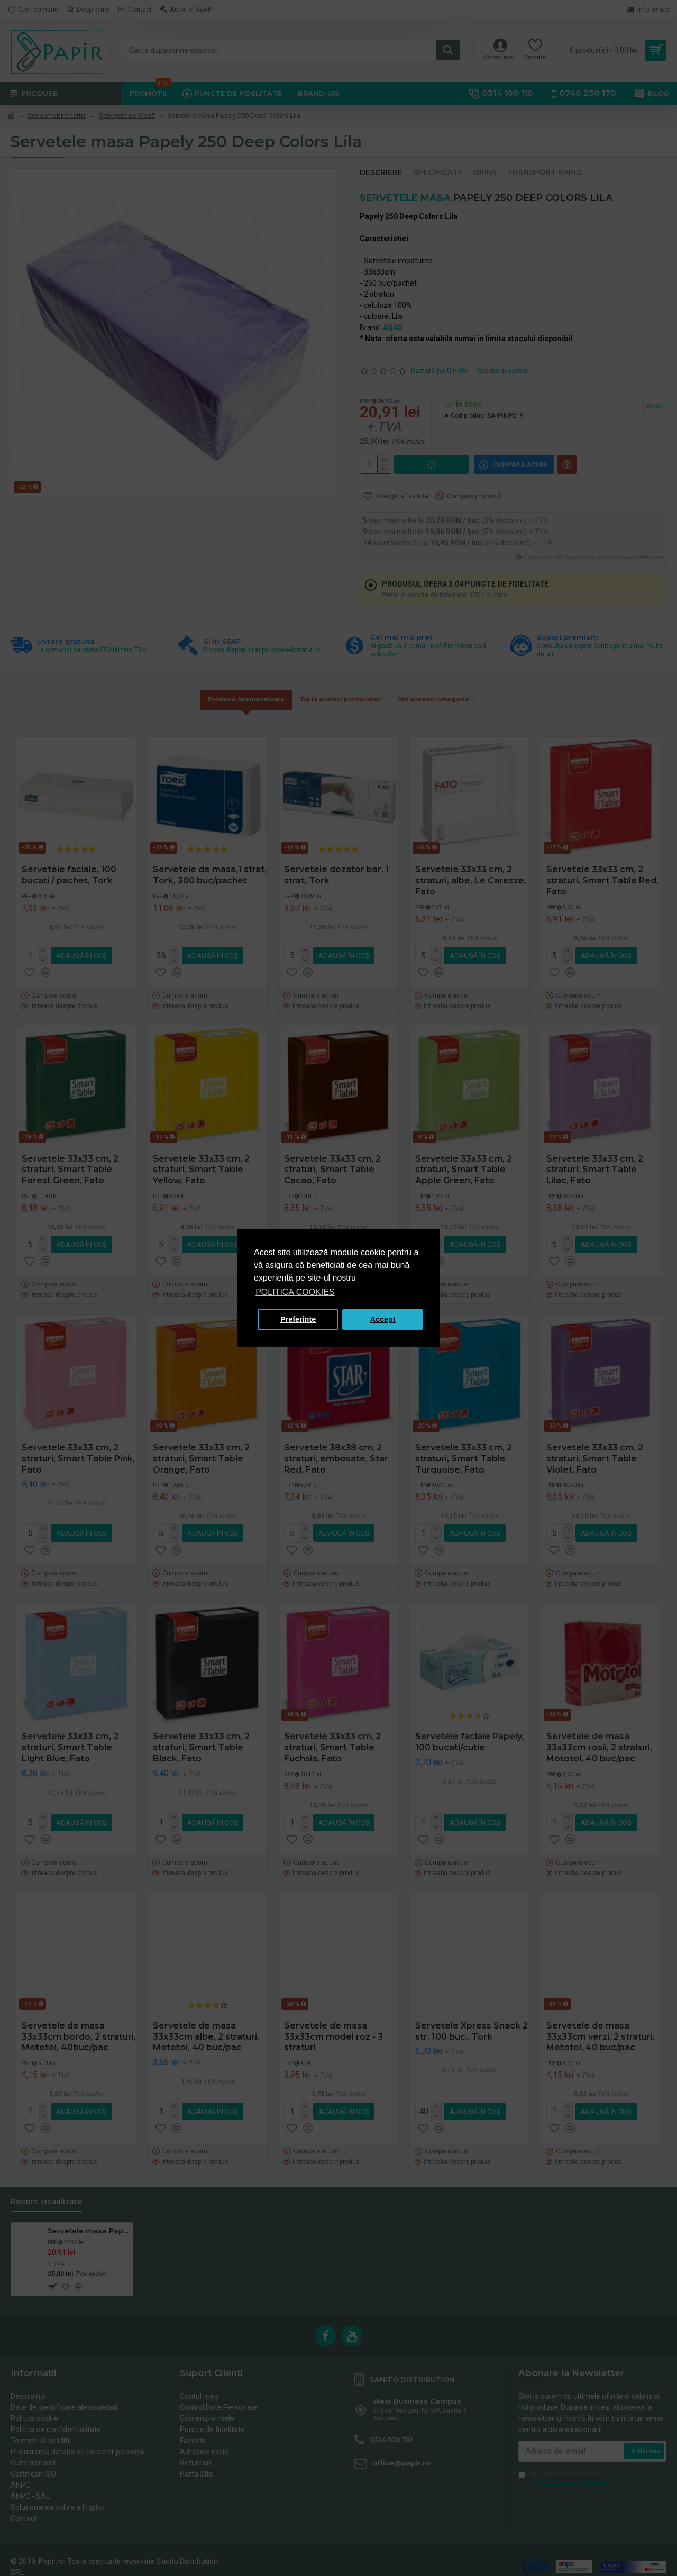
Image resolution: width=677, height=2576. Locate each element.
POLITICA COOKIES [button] (294, 1291)
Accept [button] (383, 1319)
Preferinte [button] (298, 1319)
